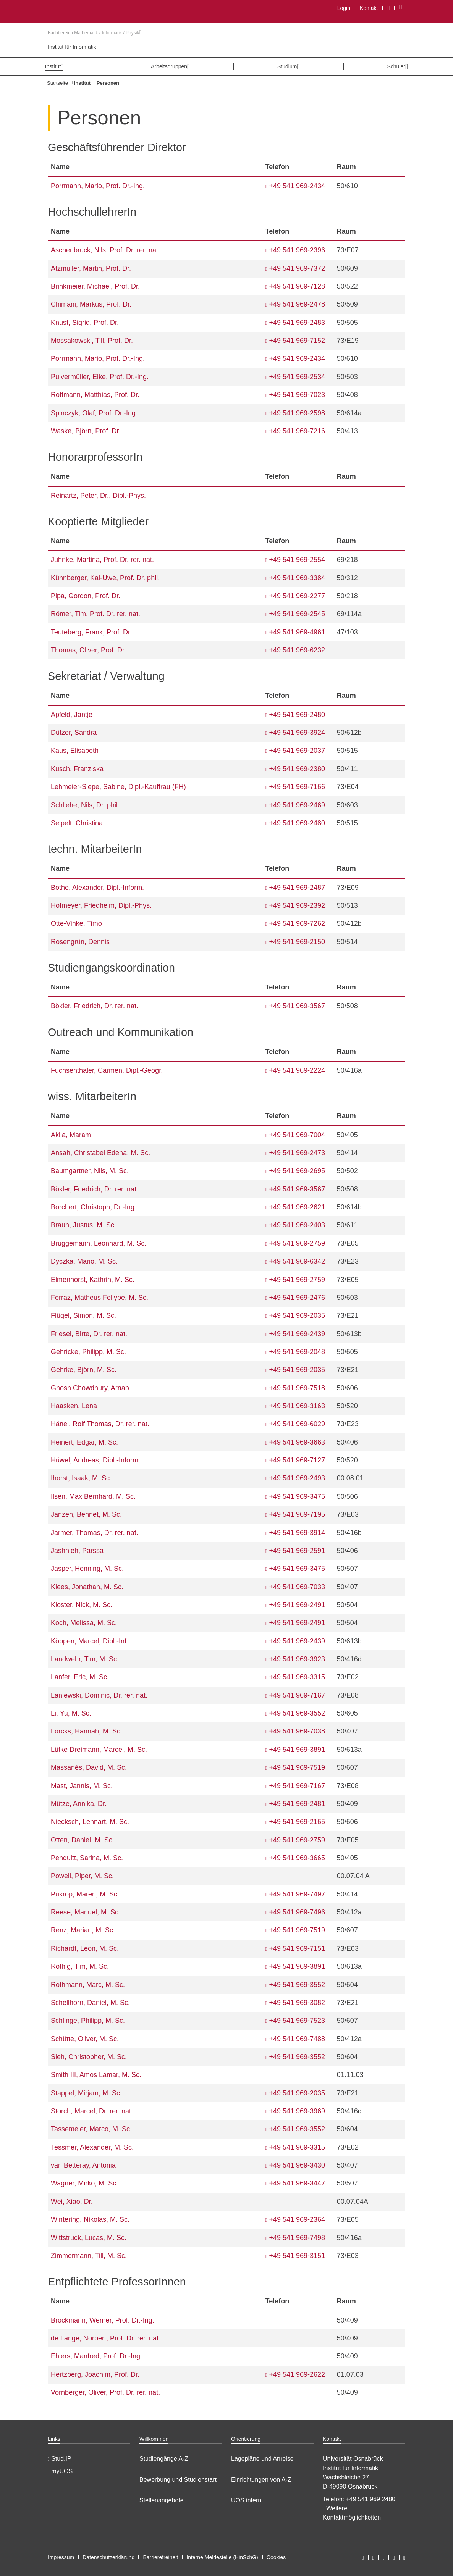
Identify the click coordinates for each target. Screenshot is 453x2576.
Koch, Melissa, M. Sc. (84, 1623)
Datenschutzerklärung (108, 2557)
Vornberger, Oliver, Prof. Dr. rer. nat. (105, 2392)
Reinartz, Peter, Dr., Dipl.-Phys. (98, 495)
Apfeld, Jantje (71, 714)
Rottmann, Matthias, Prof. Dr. (95, 395)
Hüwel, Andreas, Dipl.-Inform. (95, 1460)
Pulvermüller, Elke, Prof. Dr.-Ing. (100, 377)
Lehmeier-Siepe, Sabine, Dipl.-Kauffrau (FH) (118, 787)
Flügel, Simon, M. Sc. (83, 1315)
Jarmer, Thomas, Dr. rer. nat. (94, 1533)
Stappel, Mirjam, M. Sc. (86, 2093)
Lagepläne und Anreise (262, 2458)
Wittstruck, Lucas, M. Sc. (88, 2238)
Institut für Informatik (72, 47)
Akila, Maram (71, 1135)
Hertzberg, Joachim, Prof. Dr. (95, 2374)
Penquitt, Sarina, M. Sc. (87, 1858)
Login (343, 8)
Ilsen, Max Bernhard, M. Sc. (93, 1496)
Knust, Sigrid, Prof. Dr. (85, 322)
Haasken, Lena (74, 1406)
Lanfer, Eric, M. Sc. (80, 1677)
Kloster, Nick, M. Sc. (81, 1605)
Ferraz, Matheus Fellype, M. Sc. (99, 1297)
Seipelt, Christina (77, 823)
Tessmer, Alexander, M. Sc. (92, 2147)
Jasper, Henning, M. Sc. (87, 1568)
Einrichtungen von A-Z (261, 2479)
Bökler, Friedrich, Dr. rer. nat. (94, 1006)
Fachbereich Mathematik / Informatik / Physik (94, 32)
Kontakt (369, 8)
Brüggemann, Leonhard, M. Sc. (98, 1243)
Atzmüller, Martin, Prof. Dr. (91, 268)
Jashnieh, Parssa (77, 1550)
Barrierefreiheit (160, 2557)
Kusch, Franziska (77, 769)
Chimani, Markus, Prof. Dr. (91, 304)
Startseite (57, 83)
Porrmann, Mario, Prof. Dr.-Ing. (98, 186)
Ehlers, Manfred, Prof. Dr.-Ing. (96, 2356)
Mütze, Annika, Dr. (79, 1804)
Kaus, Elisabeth (75, 750)
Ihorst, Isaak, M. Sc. (81, 1478)
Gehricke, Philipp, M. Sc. (88, 1352)
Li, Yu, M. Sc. (71, 1713)
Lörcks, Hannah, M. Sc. (86, 1731)
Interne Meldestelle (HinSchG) (222, 2557)
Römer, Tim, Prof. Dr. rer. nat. (95, 614)
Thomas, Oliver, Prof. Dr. (88, 650)
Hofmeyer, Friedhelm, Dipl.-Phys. (101, 905)
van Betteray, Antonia (83, 2165)
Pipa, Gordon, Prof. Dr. (85, 596)
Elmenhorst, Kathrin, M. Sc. (92, 1279)
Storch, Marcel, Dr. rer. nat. (92, 2111)
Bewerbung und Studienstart (178, 2479)
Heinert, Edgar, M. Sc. (84, 1442)
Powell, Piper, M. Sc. (82, 1876)
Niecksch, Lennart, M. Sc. (90, 1821)
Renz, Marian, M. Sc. (83, 1930)
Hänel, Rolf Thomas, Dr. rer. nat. (100, 1424)
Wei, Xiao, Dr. (72, 2201)
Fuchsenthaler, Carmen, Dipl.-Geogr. (107, 1070)
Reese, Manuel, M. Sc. (85, 1912)
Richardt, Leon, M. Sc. (85, 1948)
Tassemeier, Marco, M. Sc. (91, 2129)
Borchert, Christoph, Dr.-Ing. (93, 1207)
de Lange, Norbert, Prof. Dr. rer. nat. (105, 2338)
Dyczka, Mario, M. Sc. (84, 1261)
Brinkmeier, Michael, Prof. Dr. (95, 286)
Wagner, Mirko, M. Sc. (84, 2183)
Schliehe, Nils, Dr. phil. (85, 805)
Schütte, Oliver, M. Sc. (85, 2039)
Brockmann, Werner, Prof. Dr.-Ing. (102, 2320)
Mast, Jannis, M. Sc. (82, 1786)
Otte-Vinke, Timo (76, 923)
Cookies (276, 2557)
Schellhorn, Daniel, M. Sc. (90, 2002)
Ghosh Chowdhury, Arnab (90, 1388)
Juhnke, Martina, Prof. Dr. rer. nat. (102, 559)
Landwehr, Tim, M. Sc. (85, 1659)
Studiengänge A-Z (163, 2458)
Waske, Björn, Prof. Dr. (85, 431)
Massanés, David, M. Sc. (89, 1767)
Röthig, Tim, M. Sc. (80, 1966)
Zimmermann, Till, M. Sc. (89, 2256)
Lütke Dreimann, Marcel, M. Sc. (99, 1749)
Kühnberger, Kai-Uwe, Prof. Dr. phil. (105, 578)
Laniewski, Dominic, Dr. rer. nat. (99, 1695)
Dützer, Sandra (74, 732)
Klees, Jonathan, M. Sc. (87, 1587)
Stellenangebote (161, 2500)
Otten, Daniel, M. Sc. (82, 1840)
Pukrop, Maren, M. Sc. (85, 1894)
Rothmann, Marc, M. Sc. (88, 1984)
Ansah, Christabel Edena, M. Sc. (100, 1153)
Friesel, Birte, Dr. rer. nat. (89, 1334)
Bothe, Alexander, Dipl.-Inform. (97, 887)
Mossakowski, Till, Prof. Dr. (92, 340)
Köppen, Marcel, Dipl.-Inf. (89, 1641)
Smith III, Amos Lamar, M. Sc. (96, 2075)
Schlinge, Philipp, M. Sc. (88, 2020)
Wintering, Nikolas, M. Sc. (90, 2219)
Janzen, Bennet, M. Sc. (86, 1514)
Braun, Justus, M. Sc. (83, 1225)
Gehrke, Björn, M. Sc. (83, 1370)
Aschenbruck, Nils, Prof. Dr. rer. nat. (105, 250)
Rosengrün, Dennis (80, 942)
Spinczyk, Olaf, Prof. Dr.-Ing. (94, 413)
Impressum (61, 2557)
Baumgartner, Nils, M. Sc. (90, 1171)
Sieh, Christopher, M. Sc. (89, 2057)
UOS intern (246, 2500)
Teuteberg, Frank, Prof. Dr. (91, 632)
